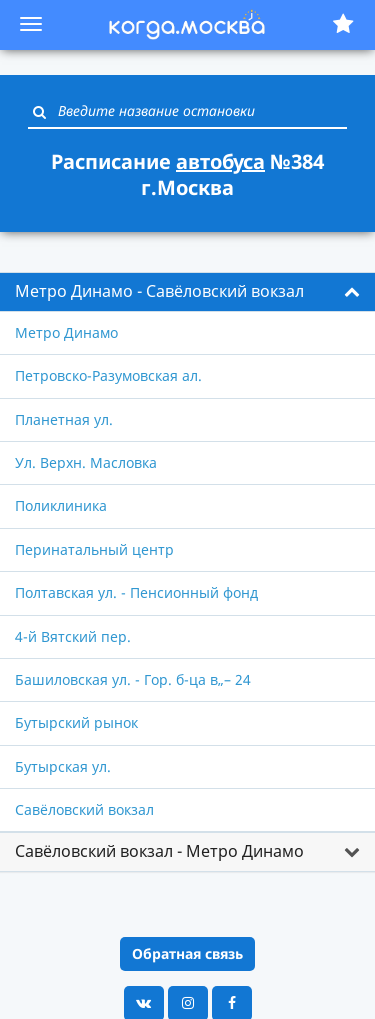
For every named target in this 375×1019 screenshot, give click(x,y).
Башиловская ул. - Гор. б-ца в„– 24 (133, 679)
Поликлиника (61, 505)
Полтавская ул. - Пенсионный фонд (136, 592)
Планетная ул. (64, 419)
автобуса (220, 161)
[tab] (187, 292)
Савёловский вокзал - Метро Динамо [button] (159, 851)
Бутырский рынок (76, 722)
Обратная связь (187, 953)
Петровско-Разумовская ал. (108, 375)
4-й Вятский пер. (73, 636)
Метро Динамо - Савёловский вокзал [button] (159, 291)
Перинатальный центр (94, 549)
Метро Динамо (66, 332)
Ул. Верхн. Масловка (86, 462)
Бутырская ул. (63, 766)
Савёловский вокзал (84, 809)
